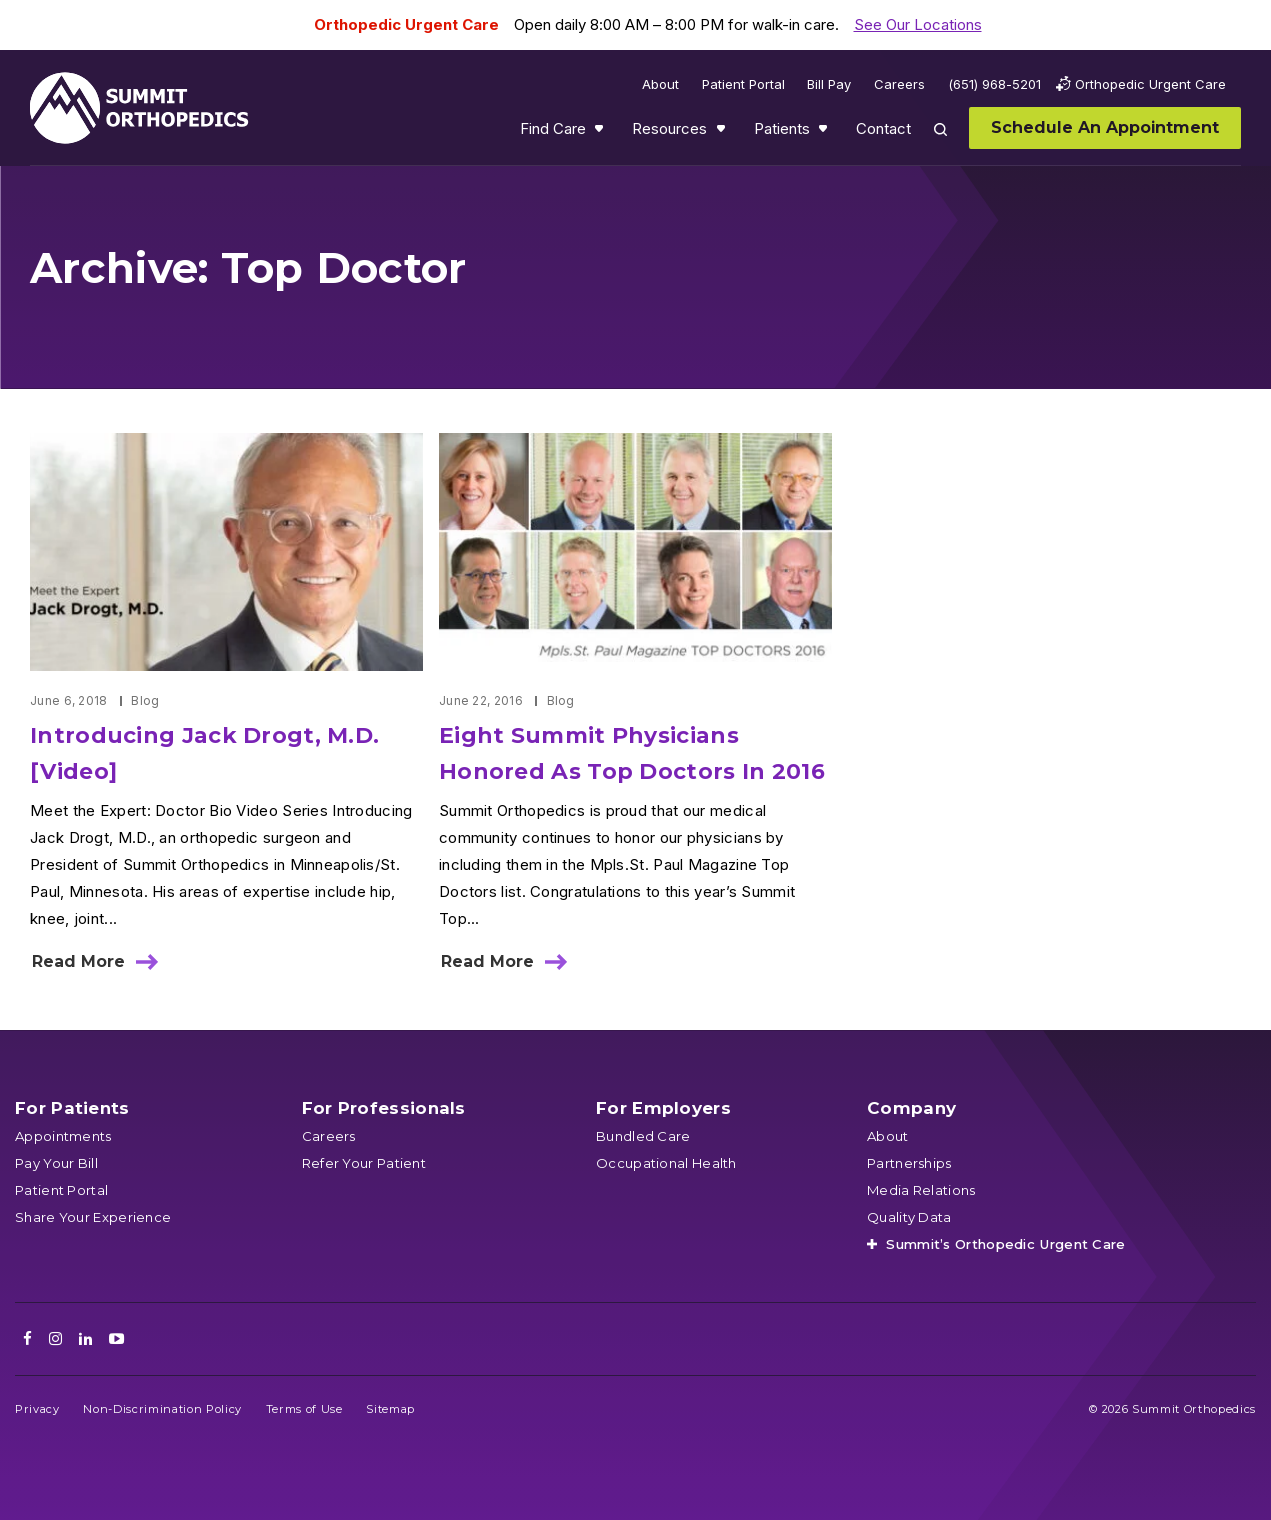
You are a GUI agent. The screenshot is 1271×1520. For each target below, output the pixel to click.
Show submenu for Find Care (601, 133)
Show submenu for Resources (723, 133)
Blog (145, 700)
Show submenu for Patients (825, 133)
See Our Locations (918, 24)
